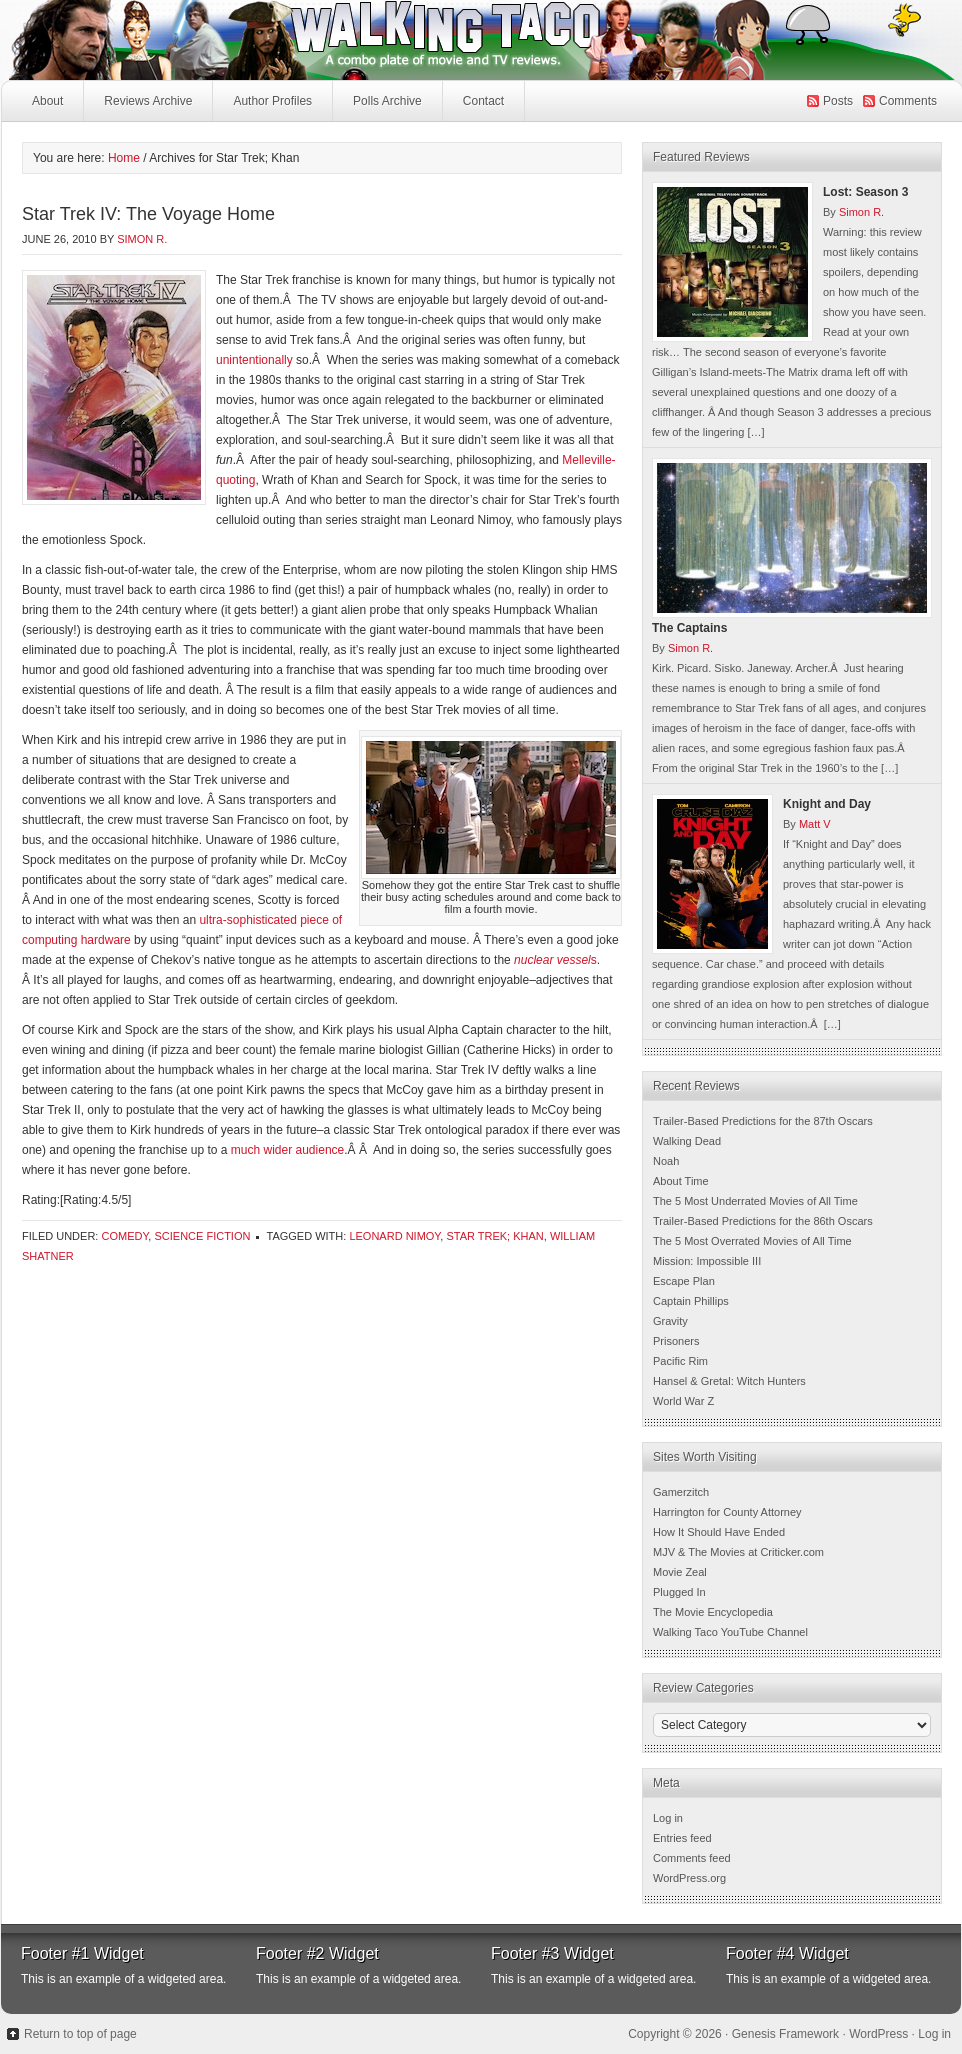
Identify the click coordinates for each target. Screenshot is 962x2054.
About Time (681, 1181)
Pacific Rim (680, 1361)
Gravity (670, 1321)
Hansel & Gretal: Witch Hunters (729, 1381)
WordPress (878, 2034)
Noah (666, 1161)
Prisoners (676, 1341)
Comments (908, 101)
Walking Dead (687, 1141)
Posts (838, 101)
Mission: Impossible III (707, 1261)
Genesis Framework (785, 2034)
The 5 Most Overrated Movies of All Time (752, 1241)
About (47, 101)
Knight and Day (827, 804)
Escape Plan (684, 1281)
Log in (668, 1818)
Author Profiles (270, 106)
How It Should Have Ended (719, 1532)
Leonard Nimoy (394, 1236)
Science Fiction (202, 1236)
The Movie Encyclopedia (713, 1612)
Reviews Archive (148, 101)
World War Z (683, 1401)
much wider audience (287, 1150)
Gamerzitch (681, 1492)
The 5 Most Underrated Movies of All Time (755, 1201)
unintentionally (254, 360)
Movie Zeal (680, 1572)
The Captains (689, 628)
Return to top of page (80, 2034)
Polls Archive (387, 101)
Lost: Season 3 (865, 192)
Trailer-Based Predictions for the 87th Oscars (763, 1121)
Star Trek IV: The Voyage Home (148, 214)
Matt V (815, 824)
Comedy (124, 1236)
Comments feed (692, 1858)
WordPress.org (689, 1878)
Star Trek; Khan (494, 1236)
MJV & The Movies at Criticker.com (738, 1552)
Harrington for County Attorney (727, 1512)
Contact (483, 101)
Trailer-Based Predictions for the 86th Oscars (763, 1221)
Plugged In (679, 1592)
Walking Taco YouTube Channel (730, 1632)
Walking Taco (331, 40)
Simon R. (142, 239)
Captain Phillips (691, 1301)
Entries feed (682, 1838)
